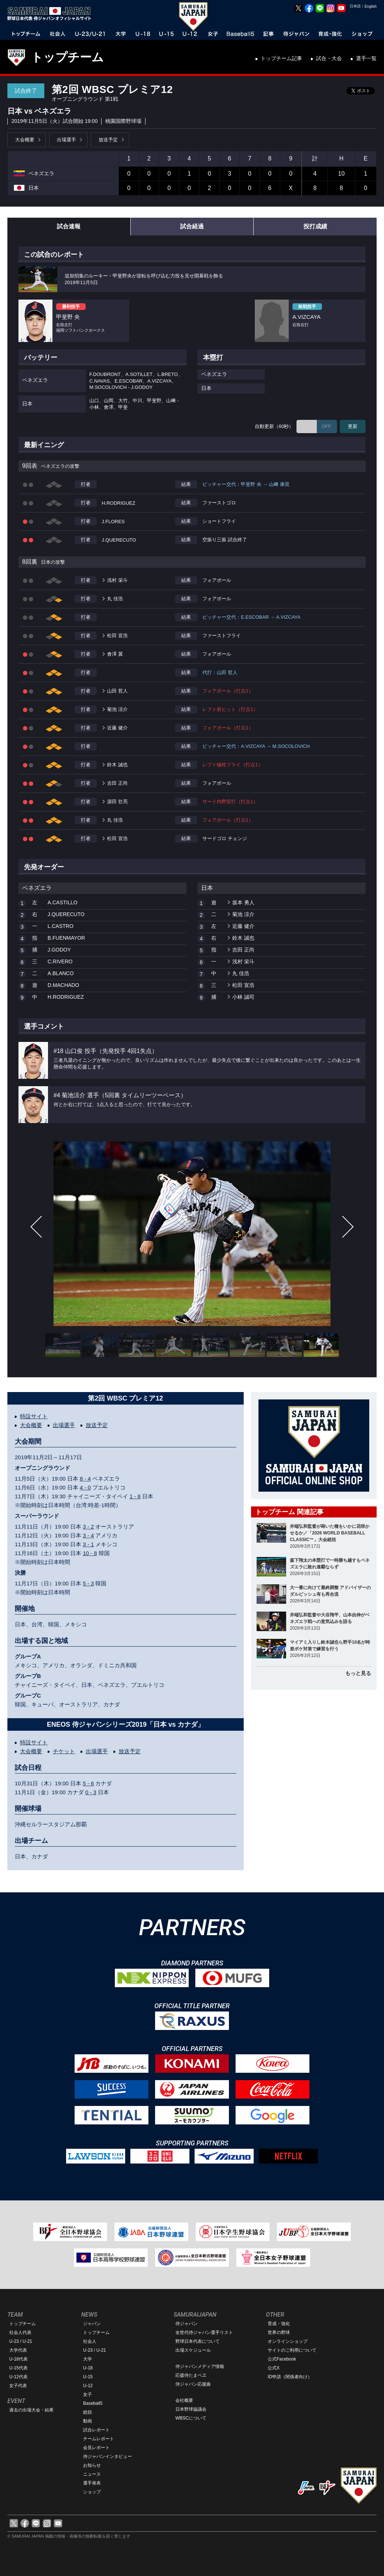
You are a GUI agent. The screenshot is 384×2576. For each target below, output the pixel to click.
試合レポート (96, 2429)
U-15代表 (18, 2367)
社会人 (89, 2341)
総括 (87, 2412)
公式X (274, 2367)
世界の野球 (279, 2332)
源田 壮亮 (117, 801)
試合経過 (192, 226)
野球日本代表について (197, 2341)
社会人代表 (20, 2332)
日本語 (355, 6)
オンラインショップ (288, 2341)
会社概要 (184, 2400)
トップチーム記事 (281, 58)
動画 (87, 2421)
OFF (326, 426)
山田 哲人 (117, 691)
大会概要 (24, 139)
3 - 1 (88, 1544)
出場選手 (66, 139)
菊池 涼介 (117, 709)
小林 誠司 (243, 997)
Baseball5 (93, 2403)
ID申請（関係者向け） (290, 2376)
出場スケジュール (193, 2350)
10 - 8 (90, 1553)
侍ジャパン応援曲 (193, 2384)
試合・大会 (329, 58)
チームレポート (98, 2438)
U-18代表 (18, 2359)
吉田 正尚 (117, 783)
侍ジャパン (186, 2323)
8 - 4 (85, 1478)
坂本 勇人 (243, 902)
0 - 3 (90, 1792)
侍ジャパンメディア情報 (199, 2366)
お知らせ (92, 2465)
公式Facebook (282, 2359)
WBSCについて (190, 2418)
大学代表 (18, 2350)
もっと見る (358, 1673)
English (370, 6)
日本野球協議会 (190, 2409)
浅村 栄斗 (117, 580)
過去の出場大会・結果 (31, 2410)
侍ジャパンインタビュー (107, 2456)
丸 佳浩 (115, 598)
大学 (87, 2359)
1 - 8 (135, 1496)
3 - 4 (88, 1535)
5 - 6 (88, 1783)
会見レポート (96, 2447)
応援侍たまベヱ (190, 2375)
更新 (352, 426)
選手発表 (92, 2483)
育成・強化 (279, 2323)
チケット (64, 1751)
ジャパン (92, 2323)
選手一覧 (366, 58)
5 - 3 (88, 1583)
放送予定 (108, 139)
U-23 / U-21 (20, 2341)
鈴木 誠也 (117, 764)
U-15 (88, 2376)
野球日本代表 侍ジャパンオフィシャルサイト (51, 14)
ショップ (92, 2491)
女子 (87, 2394)
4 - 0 (85, 1487)
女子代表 (18, 2385)
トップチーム (67, 57)
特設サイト (34, 1416)
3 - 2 (88, 1526)
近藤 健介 (117, 728)
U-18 (88, 2367)
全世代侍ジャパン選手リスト (204, 2332)
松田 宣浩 (117, 635)
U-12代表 (18, 2376)
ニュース (92, 2474)
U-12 (88, 2385)
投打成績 (315, 226)
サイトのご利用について (292, 2350)
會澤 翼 (115, 654)
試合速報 (68, 226)
